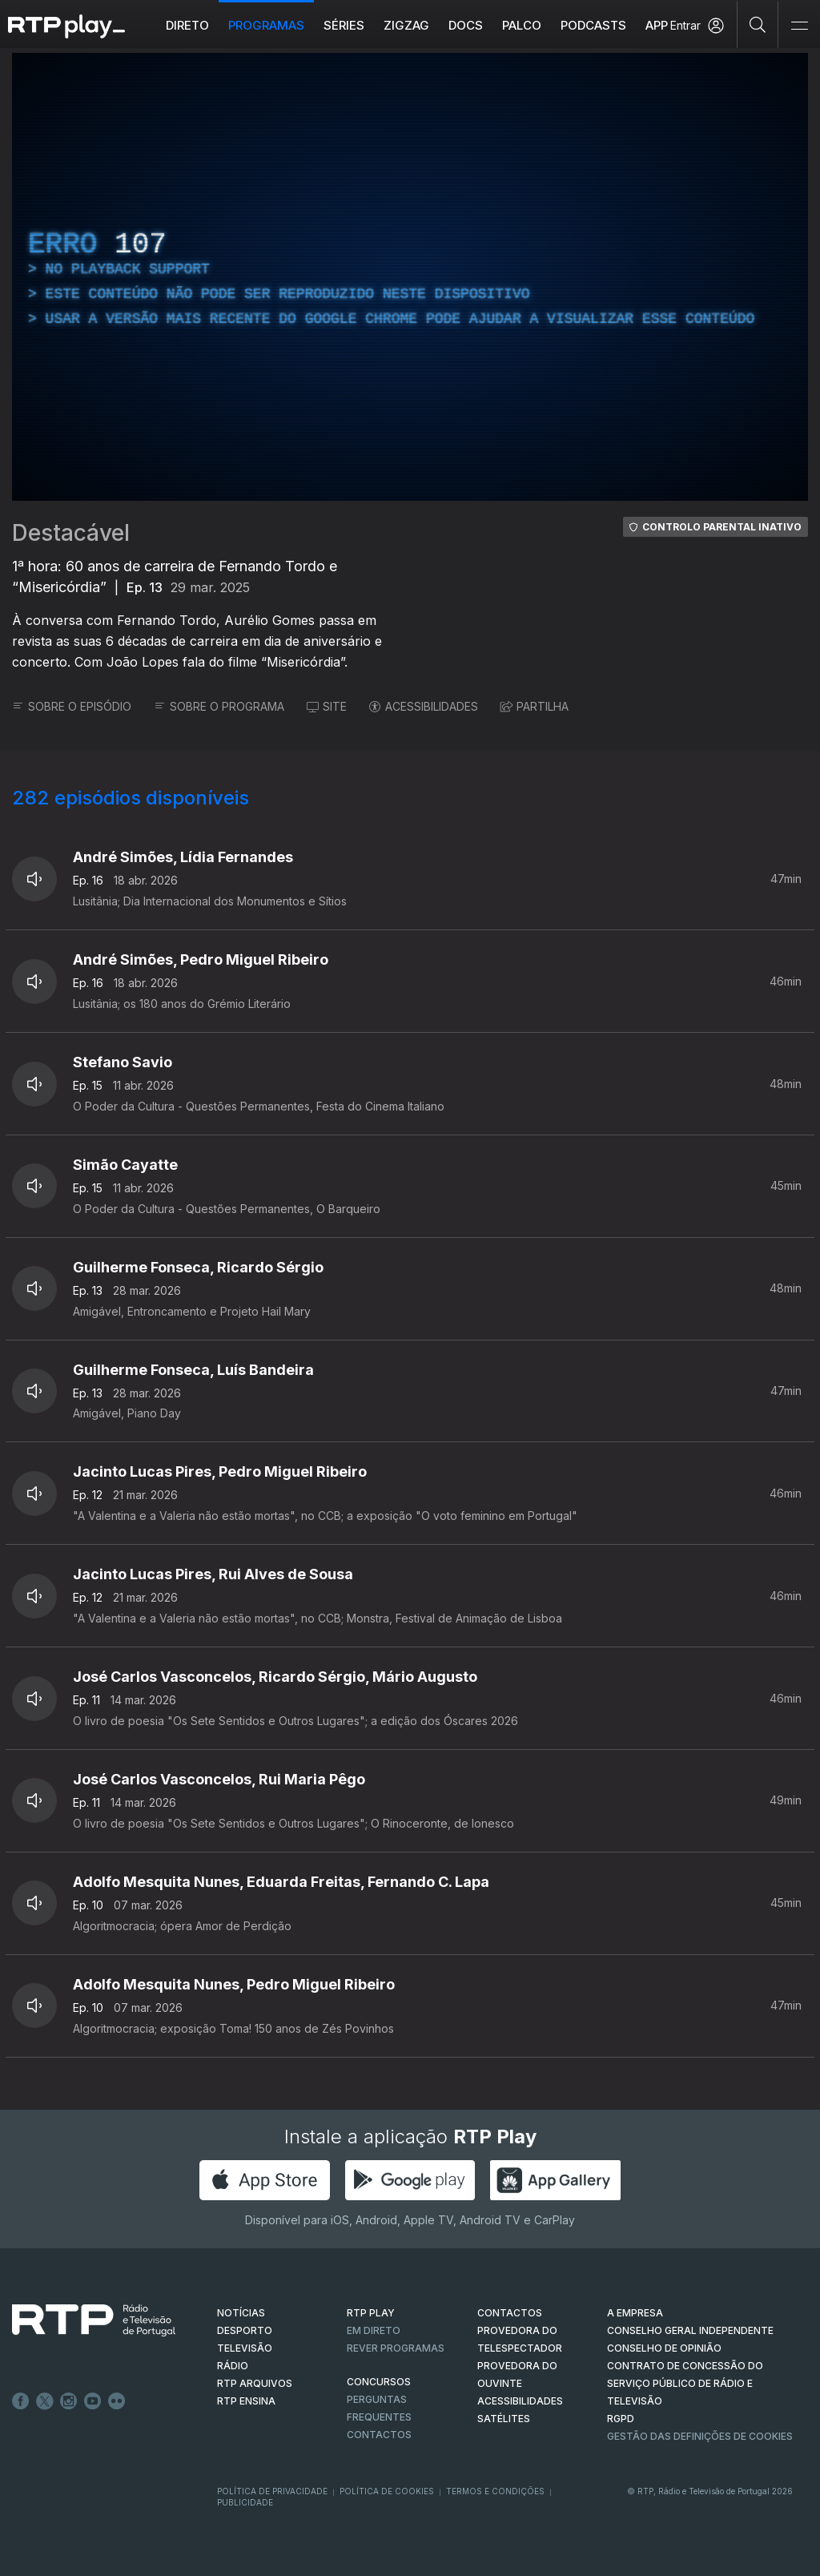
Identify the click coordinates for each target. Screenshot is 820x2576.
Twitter (45, 2401)
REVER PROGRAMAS (395, 2348)
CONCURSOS (379, 2382)
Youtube (93, 2401)
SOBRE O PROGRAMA (219, 706)
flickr (117, 2401)
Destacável (71, 532)
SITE (327, 706)
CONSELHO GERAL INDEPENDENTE (690, 2330)
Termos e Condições (495, 2491)
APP (656, 25)
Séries (344, 25)
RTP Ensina (246, 2401)
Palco (521, 25)
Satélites (503, 2419)
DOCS (465, 25)
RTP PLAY (371, 2313)
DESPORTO (244, 2330)
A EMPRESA (635, 2313)
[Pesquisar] (758, 24)
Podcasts (593, 25)
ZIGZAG (406, 25)
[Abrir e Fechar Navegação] (799, 26)
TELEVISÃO (244, 2348)
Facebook (21, 2401)
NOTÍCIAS (241, 2313)
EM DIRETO (373, 2330)
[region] (410, 277)
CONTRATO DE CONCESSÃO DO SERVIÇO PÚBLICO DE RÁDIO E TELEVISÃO (685, 2383)
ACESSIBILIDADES (423, 706)
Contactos (379, 2435)
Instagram (69, 2401)
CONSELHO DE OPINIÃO (664, 2348)
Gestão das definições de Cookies (700, 2436)
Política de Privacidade (272, 2491)
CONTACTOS (509, 2313)
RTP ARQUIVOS (254, 2383)
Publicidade (245, 2502)
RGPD (620, 2419)
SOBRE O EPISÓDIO (71, 706)
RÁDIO (232, 2366)
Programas (266, 25)
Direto (187, 25)
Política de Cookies (387, 2491)
